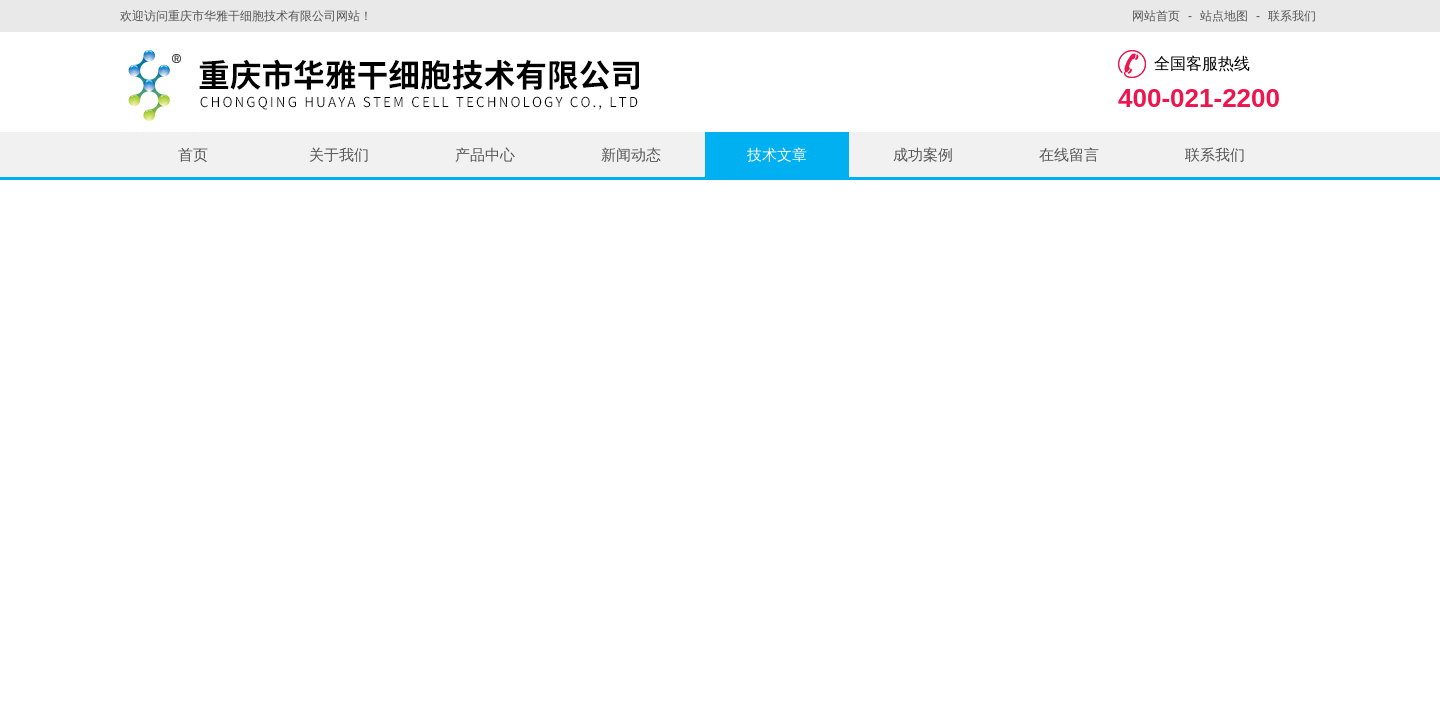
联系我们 (1292, 16)
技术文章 (777, 154)
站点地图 (1224, 16)
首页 (193, 154)
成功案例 (923, 154)
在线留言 (1069, 154)
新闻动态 (631, 154)
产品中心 (485, 154)
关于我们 (339, 154)
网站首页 (1156, 16)
